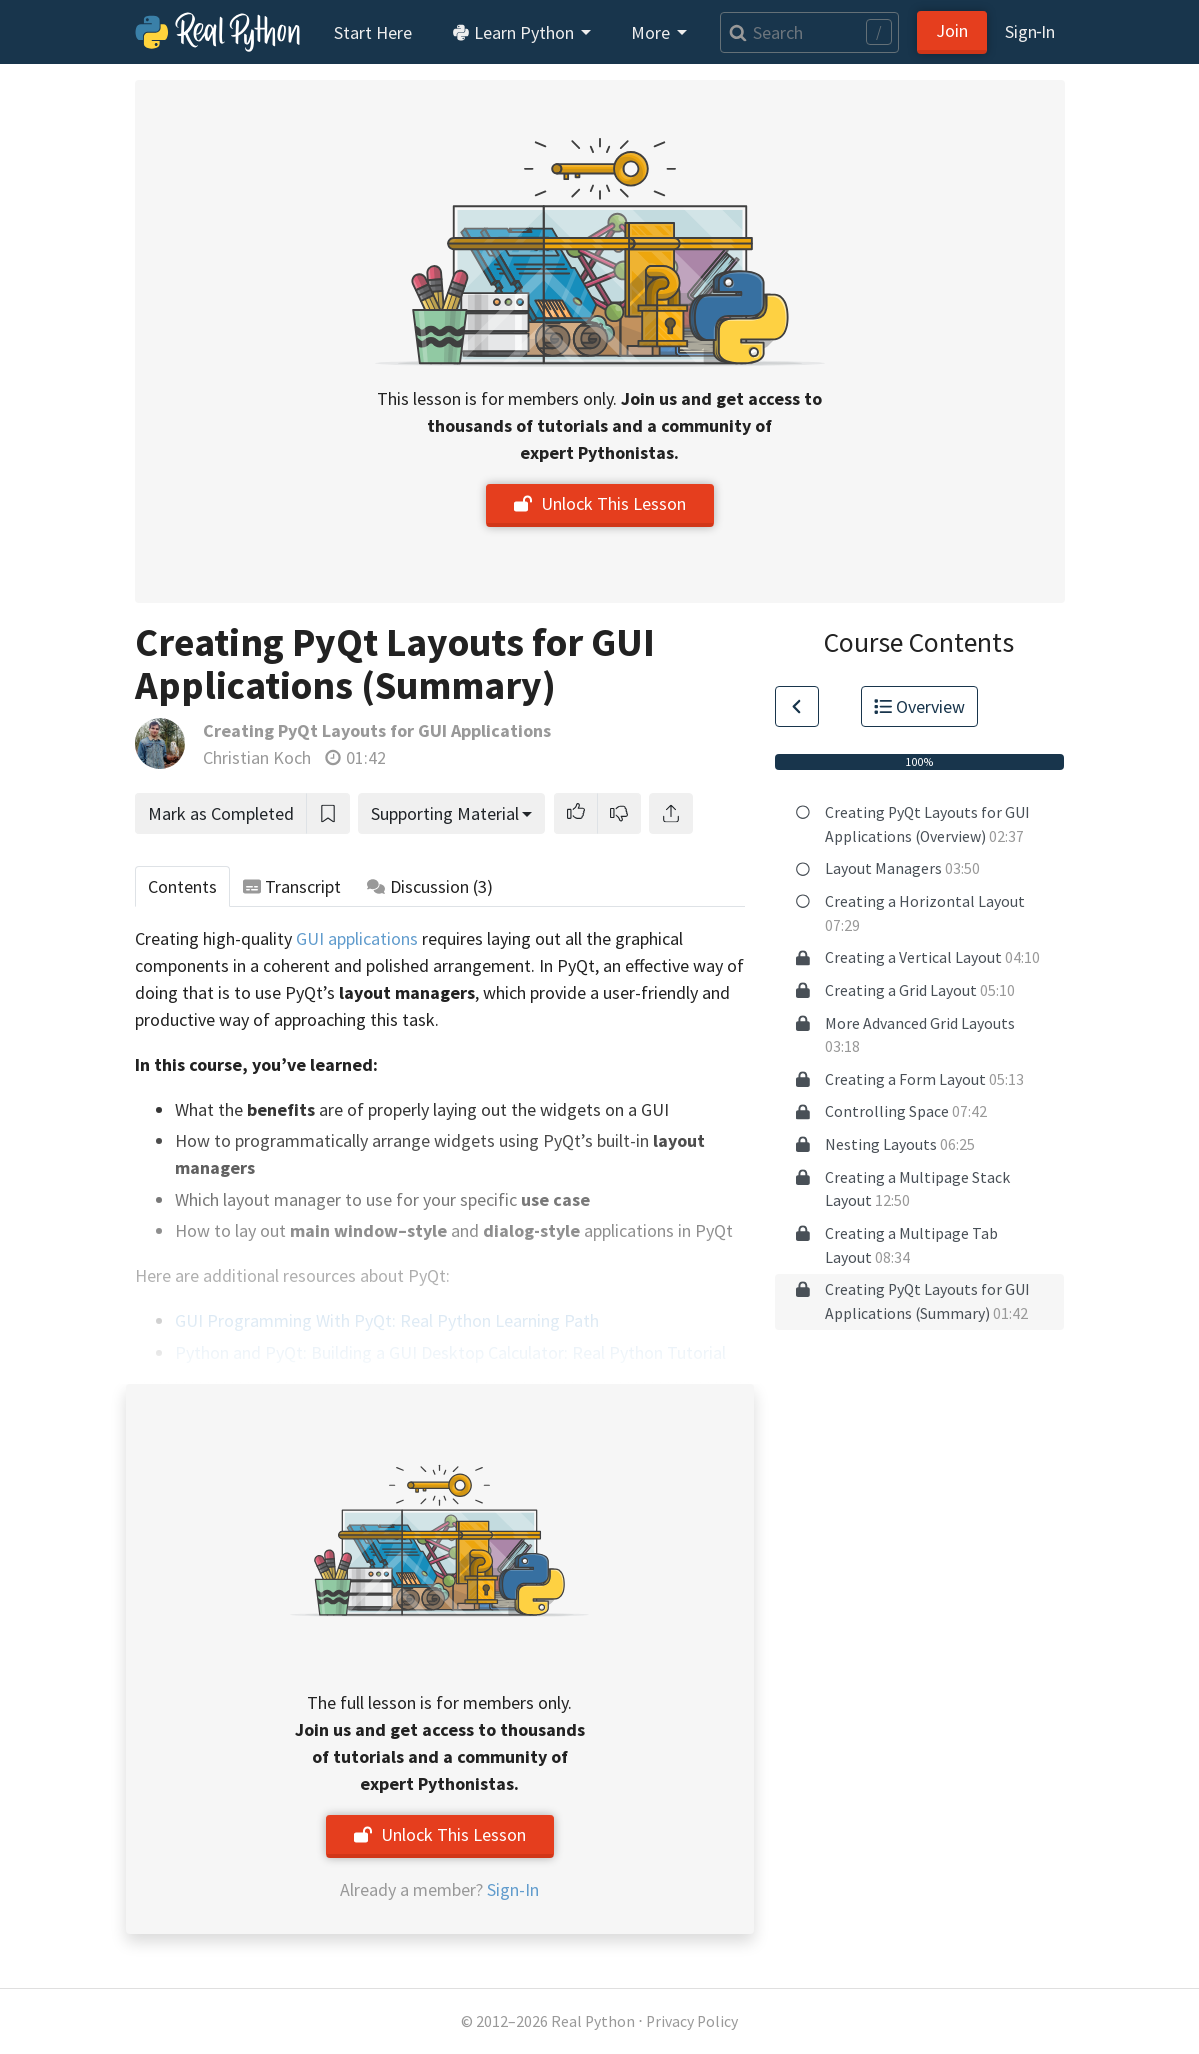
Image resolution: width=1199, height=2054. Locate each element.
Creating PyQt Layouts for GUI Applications (377, 730)
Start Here (373, 32)
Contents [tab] (182, 886)
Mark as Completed (221, 813)
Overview (920, 706)
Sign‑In (1030, 31)
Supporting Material (445, 813)
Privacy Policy (692, 2021)
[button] (576, 813)
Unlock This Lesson (600, 503)
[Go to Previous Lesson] (797, 706)
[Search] (809, 32)
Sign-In (513, 1889)
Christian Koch (257, 757)
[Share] (671, 813)
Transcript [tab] (292, 886)
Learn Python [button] (515, 32)
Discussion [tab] (430, 886)
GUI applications (357, 938)
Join (952, 30)
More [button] (652, 32)
